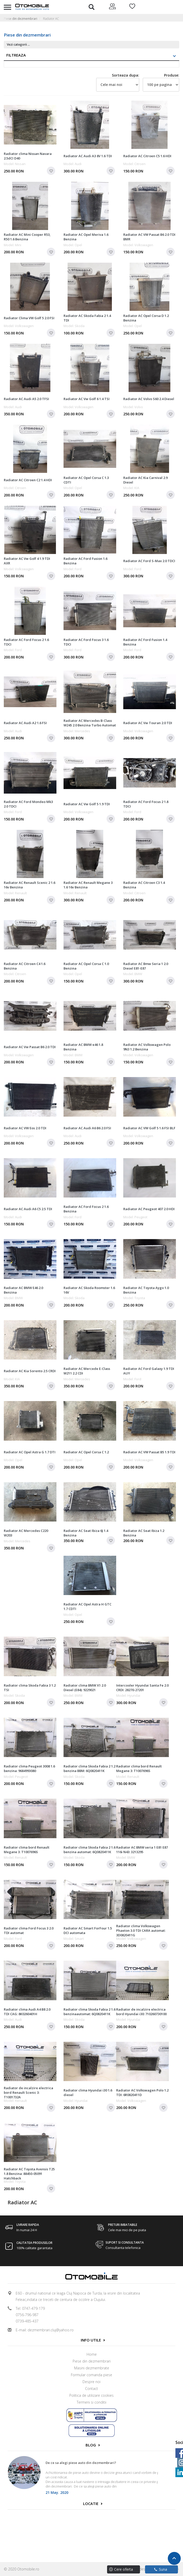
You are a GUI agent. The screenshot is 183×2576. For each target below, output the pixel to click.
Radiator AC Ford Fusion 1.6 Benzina (85, 560)
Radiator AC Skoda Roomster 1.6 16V (89, 1290)
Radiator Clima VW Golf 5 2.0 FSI (29, 318)
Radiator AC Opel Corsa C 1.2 (86, 1452)
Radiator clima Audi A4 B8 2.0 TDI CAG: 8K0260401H (27, 2011)
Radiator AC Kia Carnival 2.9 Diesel (145, 480)
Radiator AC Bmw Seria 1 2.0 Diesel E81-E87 (145, 966)
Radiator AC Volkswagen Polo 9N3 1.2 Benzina (147, 1046)
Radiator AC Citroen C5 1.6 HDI (147, 156)
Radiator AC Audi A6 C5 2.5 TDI (28, 1209)
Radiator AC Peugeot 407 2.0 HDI (149, 1209)
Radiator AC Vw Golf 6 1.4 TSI (87, 399)
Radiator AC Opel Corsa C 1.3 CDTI (86, 480)
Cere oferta (123, 2569)
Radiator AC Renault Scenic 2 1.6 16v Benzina (29, 884)
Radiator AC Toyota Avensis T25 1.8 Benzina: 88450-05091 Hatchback (29, 2173)
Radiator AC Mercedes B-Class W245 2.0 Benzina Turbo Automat (90, 722)
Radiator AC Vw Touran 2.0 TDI (147, 723)
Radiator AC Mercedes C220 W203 (26, 1532)
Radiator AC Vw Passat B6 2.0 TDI (30, 1047)
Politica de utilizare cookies (91, 2395)
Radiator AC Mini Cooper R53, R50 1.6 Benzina (27, 236)
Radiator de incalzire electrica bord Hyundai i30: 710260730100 (141, 2011)
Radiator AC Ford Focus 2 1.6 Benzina (86, 1208)
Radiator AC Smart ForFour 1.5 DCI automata (88, 1930)
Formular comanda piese (91, 2374)
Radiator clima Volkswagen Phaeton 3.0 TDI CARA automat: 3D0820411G (141, 1930)
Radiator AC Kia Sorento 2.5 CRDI (30, 1371)
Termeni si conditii (91, 2402)
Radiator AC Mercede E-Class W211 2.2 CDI (87, 1370)
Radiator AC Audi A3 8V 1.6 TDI (88, 156)
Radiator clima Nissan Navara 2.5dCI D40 (28, 155)
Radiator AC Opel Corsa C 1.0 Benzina (86, 966)
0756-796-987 (27, 2314)
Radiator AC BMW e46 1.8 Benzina (83, 1046)
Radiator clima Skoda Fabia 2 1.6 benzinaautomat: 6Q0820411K (89, 2011)
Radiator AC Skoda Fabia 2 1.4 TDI (87, 318)
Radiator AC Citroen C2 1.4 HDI (28, 480)
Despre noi (91, 2381)
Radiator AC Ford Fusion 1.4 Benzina (145, 642)
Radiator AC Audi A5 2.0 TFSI (26, 399)
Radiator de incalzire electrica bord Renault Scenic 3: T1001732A (28, 2092)
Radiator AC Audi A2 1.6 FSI (25, 723)
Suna (160, 2569)
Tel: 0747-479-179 (30, 2308)
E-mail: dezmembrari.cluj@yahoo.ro (45, 2330)
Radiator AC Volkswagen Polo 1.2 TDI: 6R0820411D (142, 2092)
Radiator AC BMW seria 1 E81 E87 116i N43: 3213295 (142, 1849)
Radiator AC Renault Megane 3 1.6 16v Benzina (88, 884)
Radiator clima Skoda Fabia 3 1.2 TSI (30, 1687)
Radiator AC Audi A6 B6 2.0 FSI (87, 1128)
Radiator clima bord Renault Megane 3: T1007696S (139, 1768)
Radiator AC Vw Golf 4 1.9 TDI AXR (27, 560)
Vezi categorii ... (18, 44)
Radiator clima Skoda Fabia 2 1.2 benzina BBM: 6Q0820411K (89, 1768)
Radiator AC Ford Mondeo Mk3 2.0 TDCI (28, 804)
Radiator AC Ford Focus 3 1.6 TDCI (86, 642)
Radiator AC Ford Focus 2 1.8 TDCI (145, 804)
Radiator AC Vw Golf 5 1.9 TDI (87, 804)
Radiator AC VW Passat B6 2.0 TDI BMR (149, 236)
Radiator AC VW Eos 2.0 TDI (25, 1128)
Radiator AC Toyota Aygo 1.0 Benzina (146, 1290)
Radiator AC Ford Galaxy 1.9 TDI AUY (148, 1370)
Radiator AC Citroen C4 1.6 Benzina (24, 966)
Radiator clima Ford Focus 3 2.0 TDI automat (28, 1930)
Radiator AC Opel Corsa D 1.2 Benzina (146, 318)
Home (92, 2354)
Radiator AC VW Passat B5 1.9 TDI (149, 1452)
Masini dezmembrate (91, 2368)
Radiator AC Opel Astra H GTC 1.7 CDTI (87, 1606)
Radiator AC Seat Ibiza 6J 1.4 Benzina (86, 1532)
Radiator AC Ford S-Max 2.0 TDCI (149, 561)
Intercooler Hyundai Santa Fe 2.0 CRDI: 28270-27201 (142, 1687)
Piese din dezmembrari (20, 18)
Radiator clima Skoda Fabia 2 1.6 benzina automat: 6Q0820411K (89, 1849)
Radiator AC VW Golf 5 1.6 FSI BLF (149, 1128)
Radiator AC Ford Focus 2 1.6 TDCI (26, 642)
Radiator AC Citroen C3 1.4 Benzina (144, 884)
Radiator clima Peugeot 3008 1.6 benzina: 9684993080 (29, 1768)
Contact (91, 2388)
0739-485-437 (27, 2321)
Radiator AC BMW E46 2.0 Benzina (23, 1290)
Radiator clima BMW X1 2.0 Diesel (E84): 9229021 (85, 1687)
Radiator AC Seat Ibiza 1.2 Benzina (143, 1532)
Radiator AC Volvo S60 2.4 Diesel (148, 399)
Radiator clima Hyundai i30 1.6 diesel (88, 2092)
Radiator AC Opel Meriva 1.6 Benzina (86, 236)
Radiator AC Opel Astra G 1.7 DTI (29, 1452)
